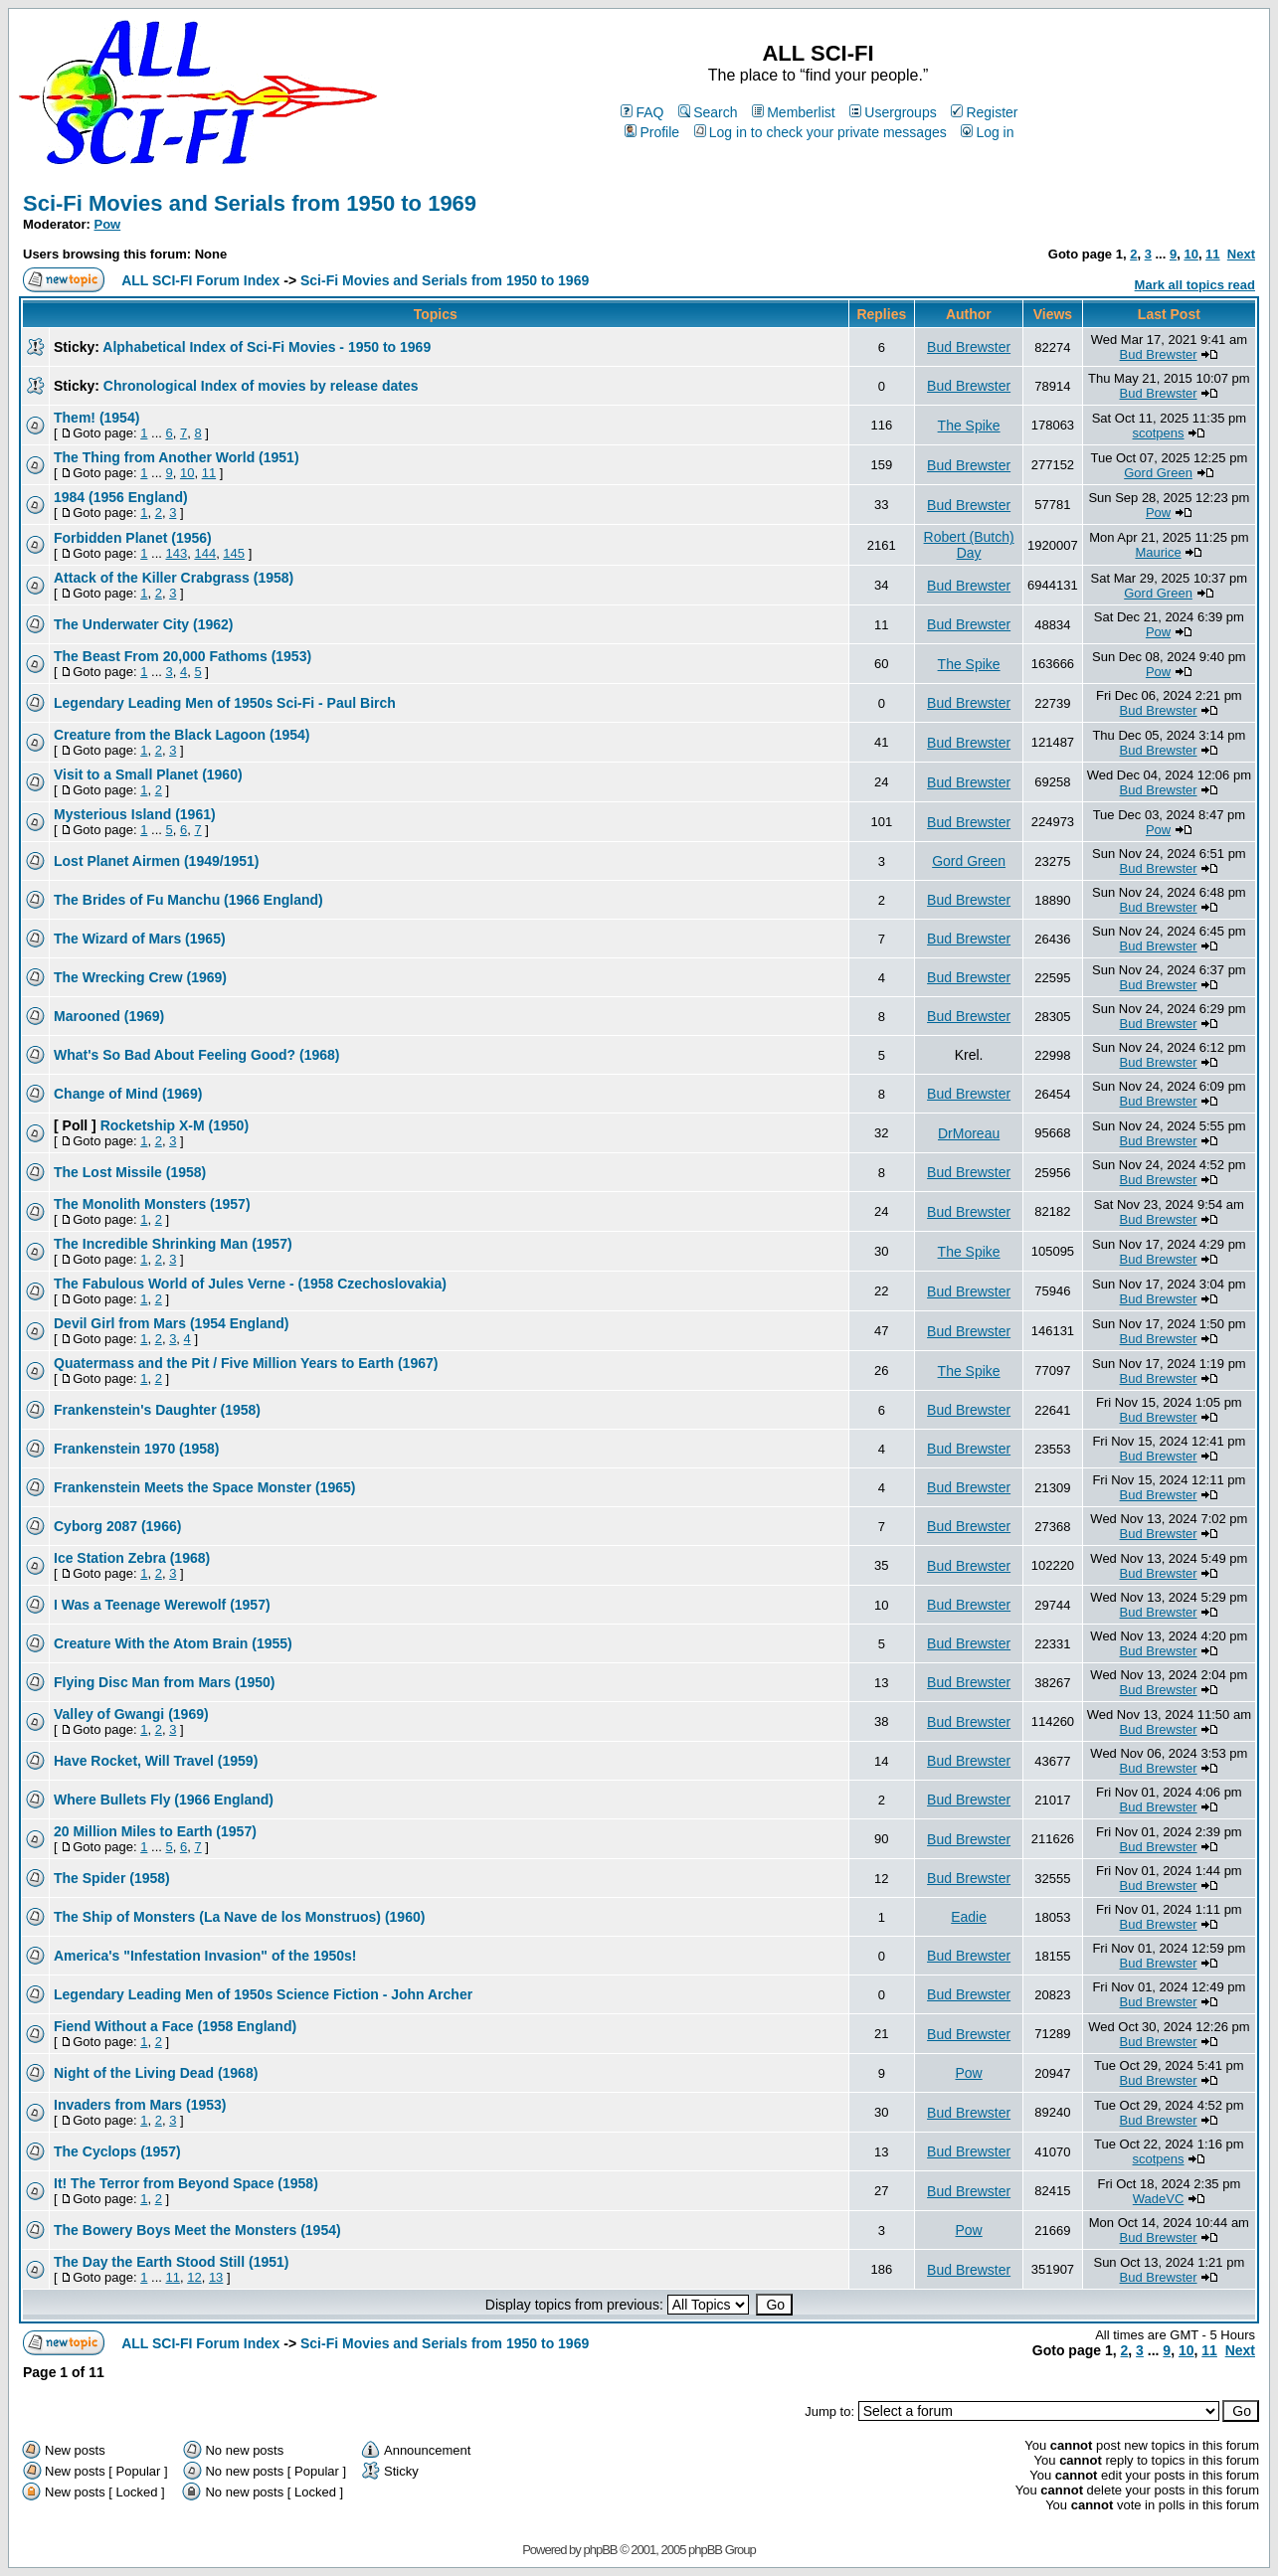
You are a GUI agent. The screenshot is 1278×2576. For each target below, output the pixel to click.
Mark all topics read (1195, 284)
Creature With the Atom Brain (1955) (173, 1643)
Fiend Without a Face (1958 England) (175, 2026)
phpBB (600, 2549)
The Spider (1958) (112, 1878)
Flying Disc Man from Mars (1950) (164, 1682)
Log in (987, 132)
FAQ (642, 112)
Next (1241, 254)
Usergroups (892, 112)
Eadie (969, 1917)
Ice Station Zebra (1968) (132, 1558)
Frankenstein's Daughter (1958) (157, 1410)
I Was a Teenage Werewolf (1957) (162, 1605)
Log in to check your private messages (820, 132)
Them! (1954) (96, 418)
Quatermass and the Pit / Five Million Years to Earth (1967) (246, 1363)
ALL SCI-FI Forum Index (200, 280)
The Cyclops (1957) (117, 2151)
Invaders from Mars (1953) (140, 2105)
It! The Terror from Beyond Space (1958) (186, 2183)
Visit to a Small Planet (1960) (148, 774)
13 (216, 2277)
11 (1212, 254)
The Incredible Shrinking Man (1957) (173, 1244)
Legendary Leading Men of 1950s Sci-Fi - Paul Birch (225, 703)
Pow (107, 224)
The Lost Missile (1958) (130, 1172)
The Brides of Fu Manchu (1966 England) (188, 900)
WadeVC (1159, 2198)
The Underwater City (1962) (144, 624)
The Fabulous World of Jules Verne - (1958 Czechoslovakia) (250, 1283)
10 (1190, 254)
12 (194, 2277)
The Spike (969, 425)
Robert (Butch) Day (969, 545)
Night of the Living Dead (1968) (156, 2073)
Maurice (1158, 552)
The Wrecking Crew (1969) (140, 977)
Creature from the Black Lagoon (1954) (182, 735)
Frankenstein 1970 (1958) (137, 1449)
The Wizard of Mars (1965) (140, 938)
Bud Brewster (968, 347)
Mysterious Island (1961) (135, 814)
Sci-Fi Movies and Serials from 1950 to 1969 (249, 203)
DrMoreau (969, 1133)
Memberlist (793, 112)
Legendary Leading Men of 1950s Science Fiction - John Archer (263, 1994)
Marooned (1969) (109, 1016)
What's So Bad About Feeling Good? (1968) (197, 1055)
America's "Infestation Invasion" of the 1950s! (205, 1956)
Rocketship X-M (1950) (174, 1125)
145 (234, 553)
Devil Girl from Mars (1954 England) (171, 1323)
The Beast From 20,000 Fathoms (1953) (182, 656)
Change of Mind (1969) (128, 1094)
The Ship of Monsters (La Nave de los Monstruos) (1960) (239, 1917)
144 (205, 553)
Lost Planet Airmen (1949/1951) (156, 861)
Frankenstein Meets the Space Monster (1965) (204, 1487)
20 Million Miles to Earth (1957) (155, 1831)
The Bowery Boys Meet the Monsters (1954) (197, 2230)
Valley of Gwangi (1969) (131, 1714)
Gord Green (1158, 472)
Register (984, 112)
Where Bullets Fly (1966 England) (164, 1799)
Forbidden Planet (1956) (133, 538)
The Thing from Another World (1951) (176, 457)
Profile (652, 132)
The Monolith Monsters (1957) (152, 1204)
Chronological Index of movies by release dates (261, 386)
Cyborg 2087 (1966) (117, 1526)
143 (176, 553)
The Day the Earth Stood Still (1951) (171, 2262)
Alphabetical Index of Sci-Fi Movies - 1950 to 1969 (266, 347)
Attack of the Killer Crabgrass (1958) (173, 578)
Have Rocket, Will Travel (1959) (156, 1761)
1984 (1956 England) (121, 497)
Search (707, 112)
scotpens (1159, 433)
